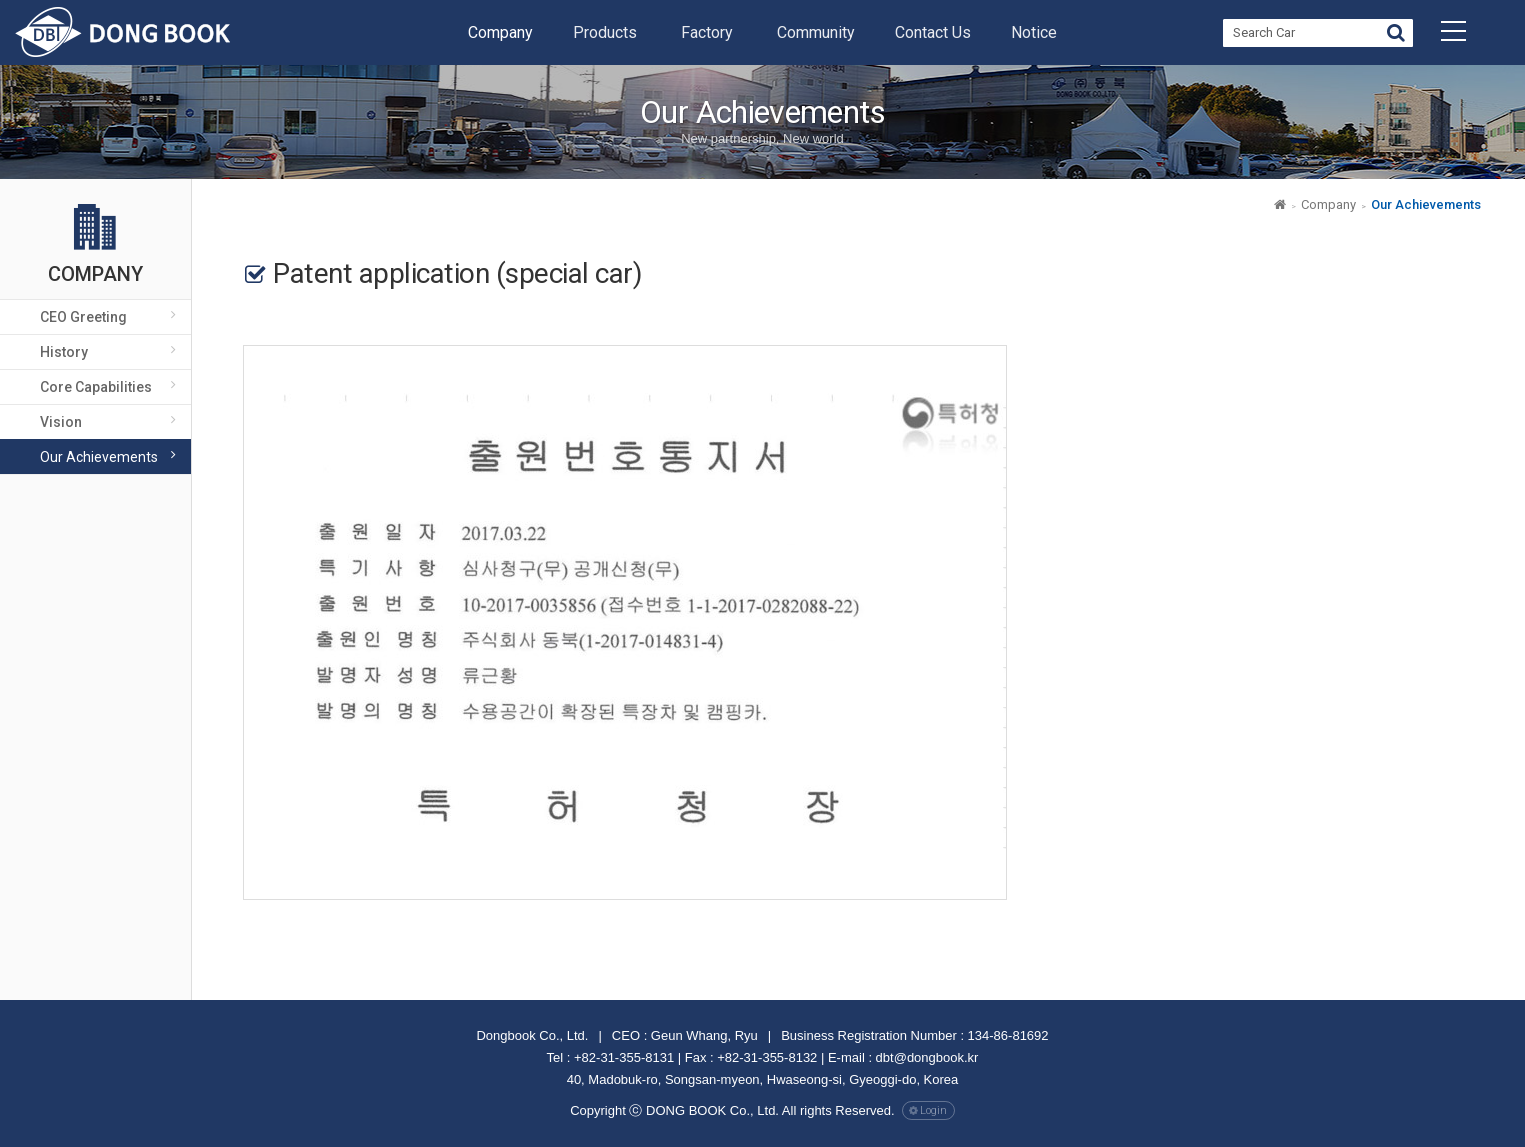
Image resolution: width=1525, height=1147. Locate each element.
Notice (1034, 32)
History (64, 352)
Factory (707, 32)
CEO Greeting (83, 317)
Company (500, 32)
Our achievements (99, 457)
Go (1396, 35)
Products (605, 32)
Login (933, 1110)
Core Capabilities (96, 387)
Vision (61, 422)
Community (816, 32)
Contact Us (933, 32)
